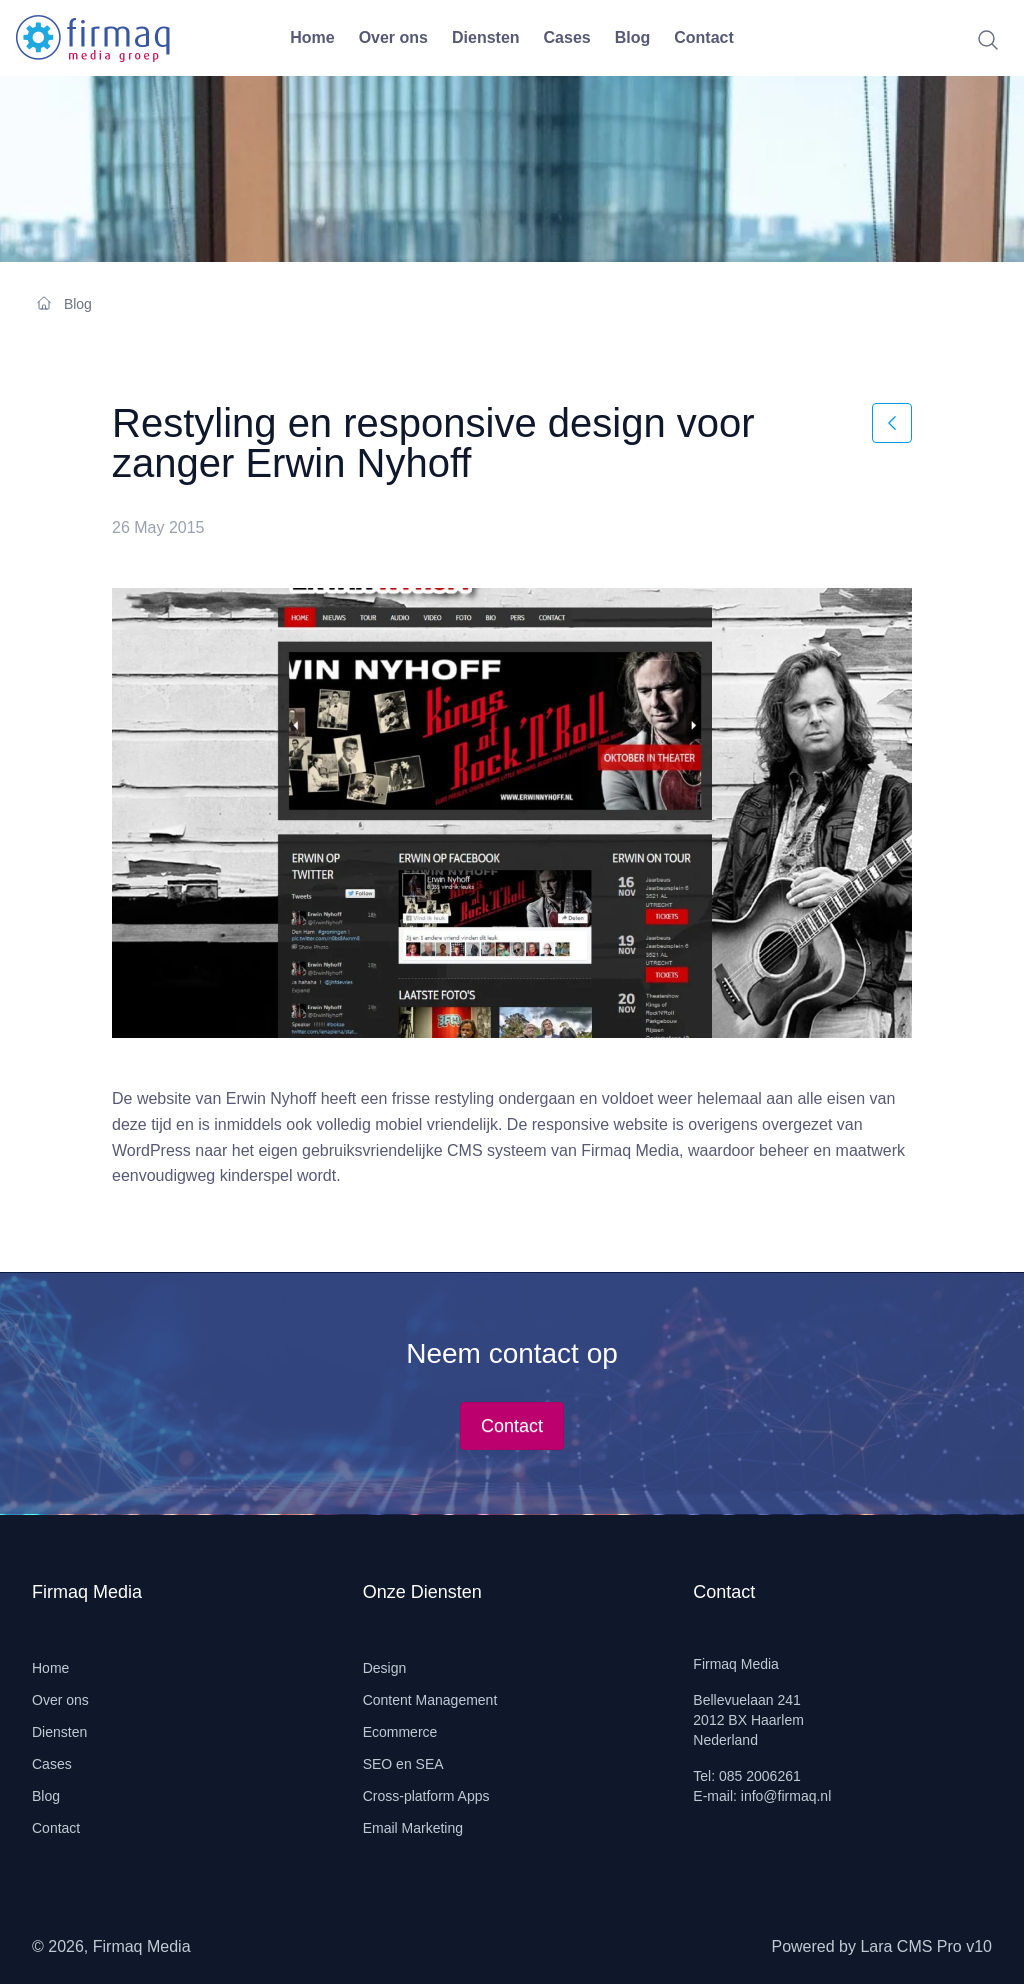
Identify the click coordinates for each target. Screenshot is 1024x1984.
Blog (633, 37)
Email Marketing (413, 1828)
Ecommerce (400, 1732)
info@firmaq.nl (786, 1796)
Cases (567, 37)
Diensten (486, 37)
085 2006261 (760, 1776)
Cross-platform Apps (426, 1796)
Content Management (430, 1700)
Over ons (393, 37)
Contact (704, 37)
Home (312, 37)
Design (385, 1668)
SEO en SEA (403, 1764)
